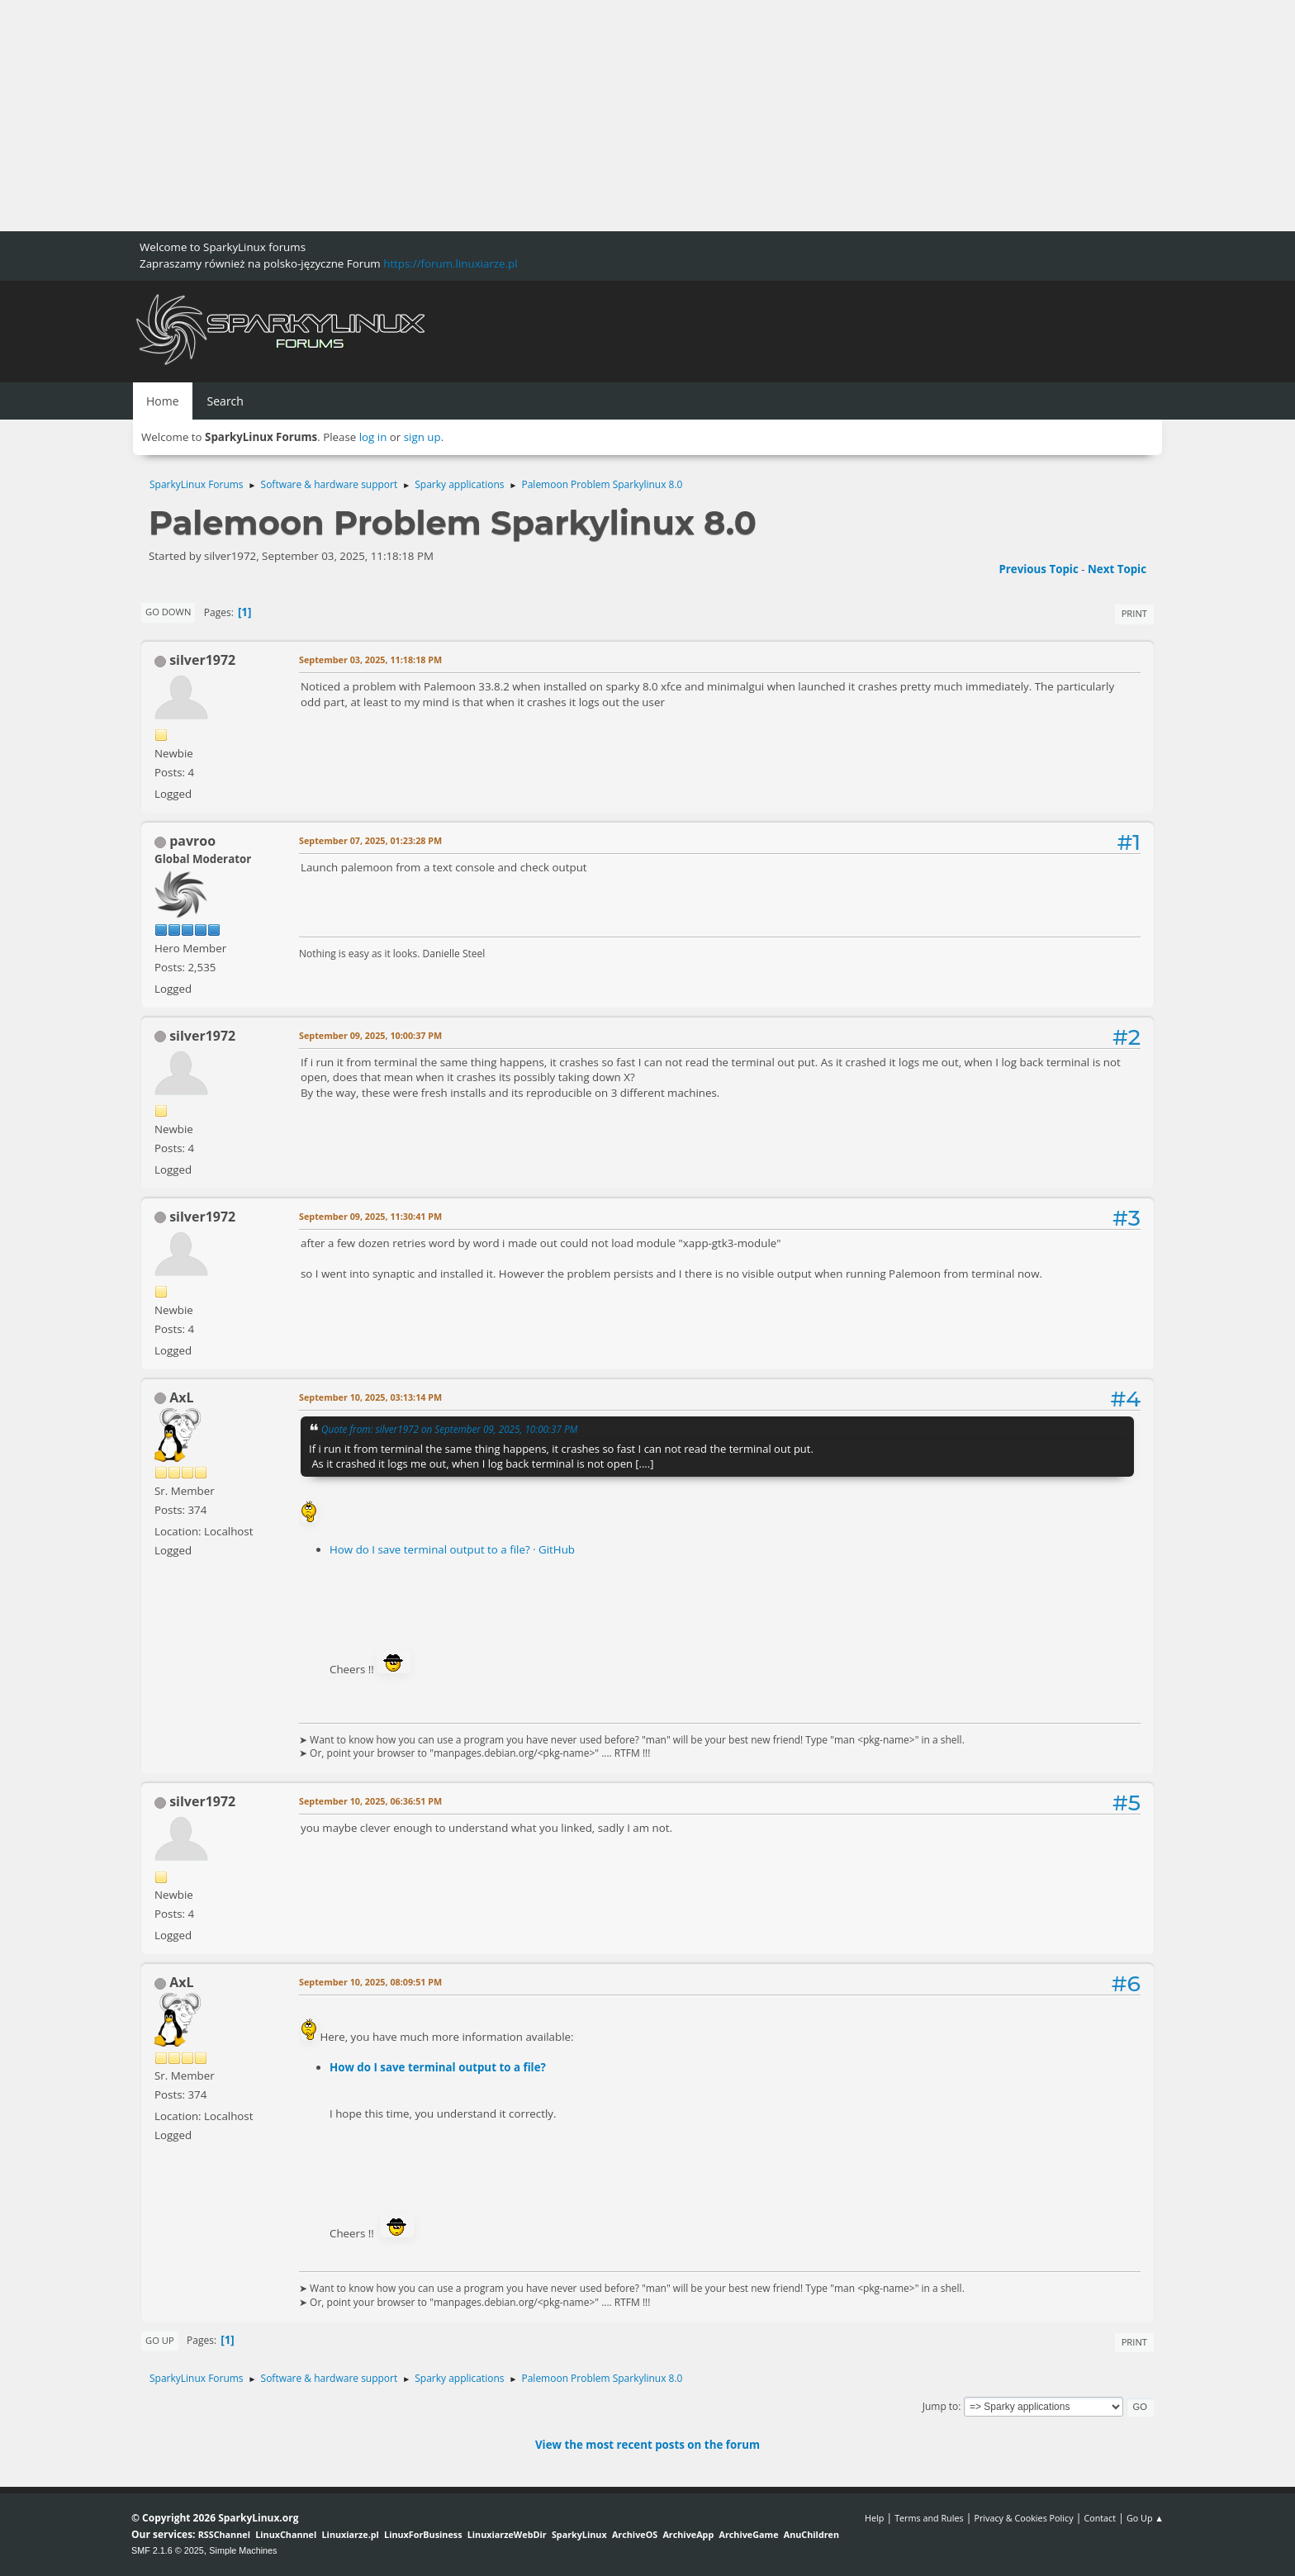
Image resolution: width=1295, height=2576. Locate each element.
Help (874, 2518)
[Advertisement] (495, 115)
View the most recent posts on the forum (647, 2444)
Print (1134, 613)
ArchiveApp (688, 2534)
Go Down (168, 611)
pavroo (192, 841)
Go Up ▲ (1145, 2518)
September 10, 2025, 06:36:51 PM (370, 1801)
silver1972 (202, 660)
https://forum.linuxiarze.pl (450, 263)
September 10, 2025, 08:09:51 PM (370, 1982)
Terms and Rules (929, 2518)
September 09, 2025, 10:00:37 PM (370, 1035)
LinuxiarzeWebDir (507, 2534)
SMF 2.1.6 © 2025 (167, 2550)
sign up (422, 436)
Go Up (159, 2340)
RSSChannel (224, 2534)
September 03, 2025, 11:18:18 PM (370, 659)
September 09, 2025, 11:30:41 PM (370, 1216)
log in (373, 436)
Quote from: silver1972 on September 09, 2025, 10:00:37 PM (449, 1428)
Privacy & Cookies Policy (1023, 2518)
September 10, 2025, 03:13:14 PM (370, 1397)
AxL (181, 1397)
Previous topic (1038, 569)
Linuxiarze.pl (350, 2534)
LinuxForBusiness (423, 2534)
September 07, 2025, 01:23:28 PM (370, 840)
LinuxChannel (285, 2534)
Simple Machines (243, 2550)
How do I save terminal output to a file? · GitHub (452, 1549)
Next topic (1117, 569)
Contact (1100, 2518)
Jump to (941, 2406)
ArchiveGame (748, 2534)
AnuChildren (811, 2534)
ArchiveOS (634, 2534)
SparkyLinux (579, 2534)
